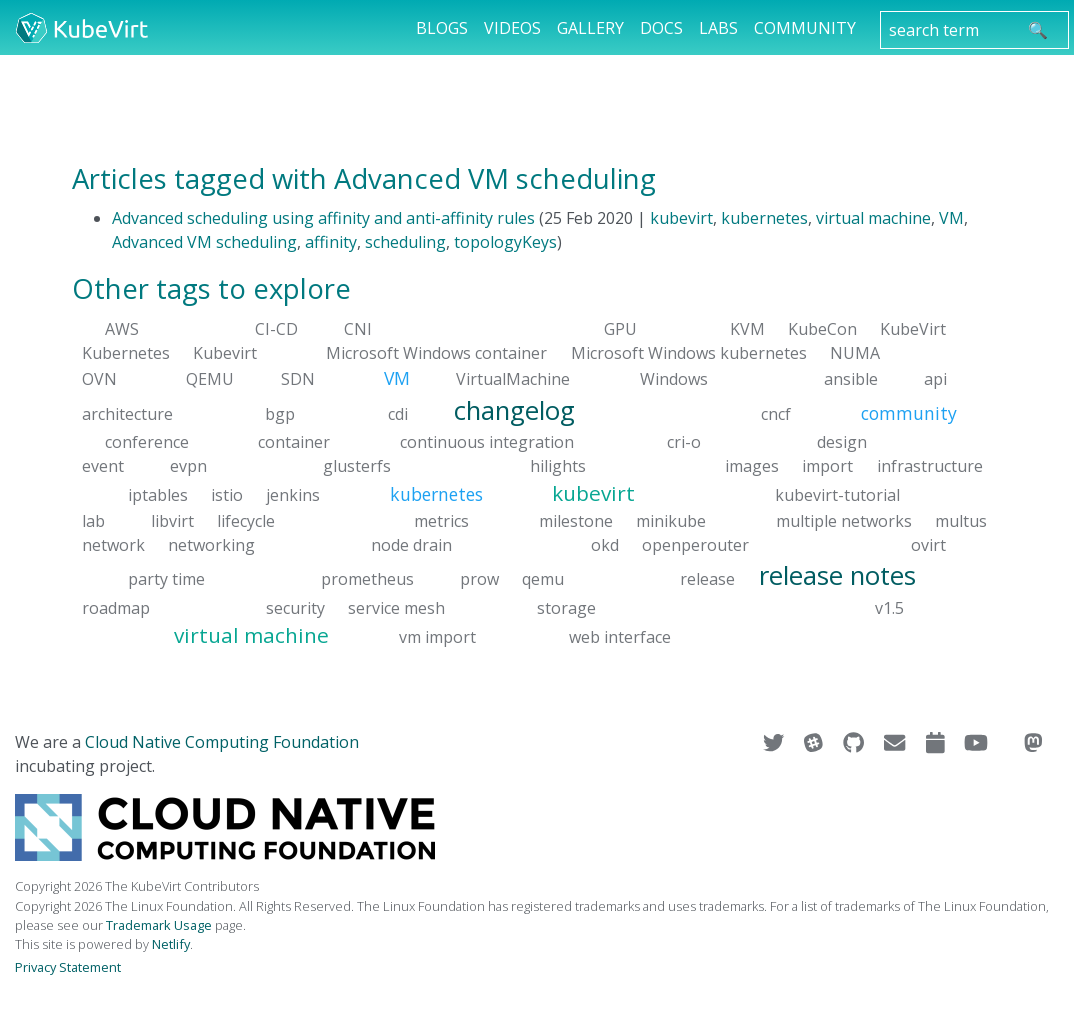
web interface (620, 636)
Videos (512, 28)
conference (147, 442)
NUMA (855, 353)
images (752, 466)
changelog (514, 409)
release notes (837, 575)
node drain (411, 545)
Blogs (442, 28)
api (935, 379)
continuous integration (487, 442)
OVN (99, 379)
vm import (437, 636)
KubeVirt (913, 329)
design (842, 442)
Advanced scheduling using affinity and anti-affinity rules (323, 218)
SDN (298, 379)
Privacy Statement (68, 967)
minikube (671, 521)
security (295, 607)
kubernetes (764, 218)
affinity (331, 242)
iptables (158, 495)
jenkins (293, 495)
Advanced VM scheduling (204, 242)
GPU (620, 329)
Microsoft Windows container (436, 353)
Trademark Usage (159, 925)
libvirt (172, 521)
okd (605, 545)
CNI (358, 329)
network (113, 545)
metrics (441, 521)
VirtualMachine (513, 379)
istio (227, 495)
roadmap (116, 607)
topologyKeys (505, 242)
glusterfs (357, 466)
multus (961, 521)
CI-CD (276, 329)
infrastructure (930, 466)
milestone (576, 521)
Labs (718, 28)
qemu (543, 579)
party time (166, 579)
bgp (280, 413)
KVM (747, 329)
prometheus (367, 579)
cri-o (684, 442)
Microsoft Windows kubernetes (689, 353)
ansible (851, 379)
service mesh (396, 607)
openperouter (695, 545)
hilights (558, 466)
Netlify (171, 944)
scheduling (405, 242)
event (103, 466)
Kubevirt (225, 353)
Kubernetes (126, 353)
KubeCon (822, 329)
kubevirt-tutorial (837, 495)
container (294, 442)
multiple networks (844, 521)
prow (479, 579)
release (707, 579)
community (909, 412)
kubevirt (681, 218)
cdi (398, 413)
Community (805, 28)
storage (566, 607)
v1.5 (889, 607)
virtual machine (873, 218)
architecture (127, 413)
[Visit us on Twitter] (775, 742)
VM (951, 218)
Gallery (590, 28)
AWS (122, 329)
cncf (776, 413)
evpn (188, 466)
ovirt (928, 545)
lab (93, 521)
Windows (674, 379)
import (827, 466)
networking (211, 545)
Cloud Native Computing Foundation (222, 742)
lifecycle (246, 521)
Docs (661, 28)
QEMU (210, 379)
